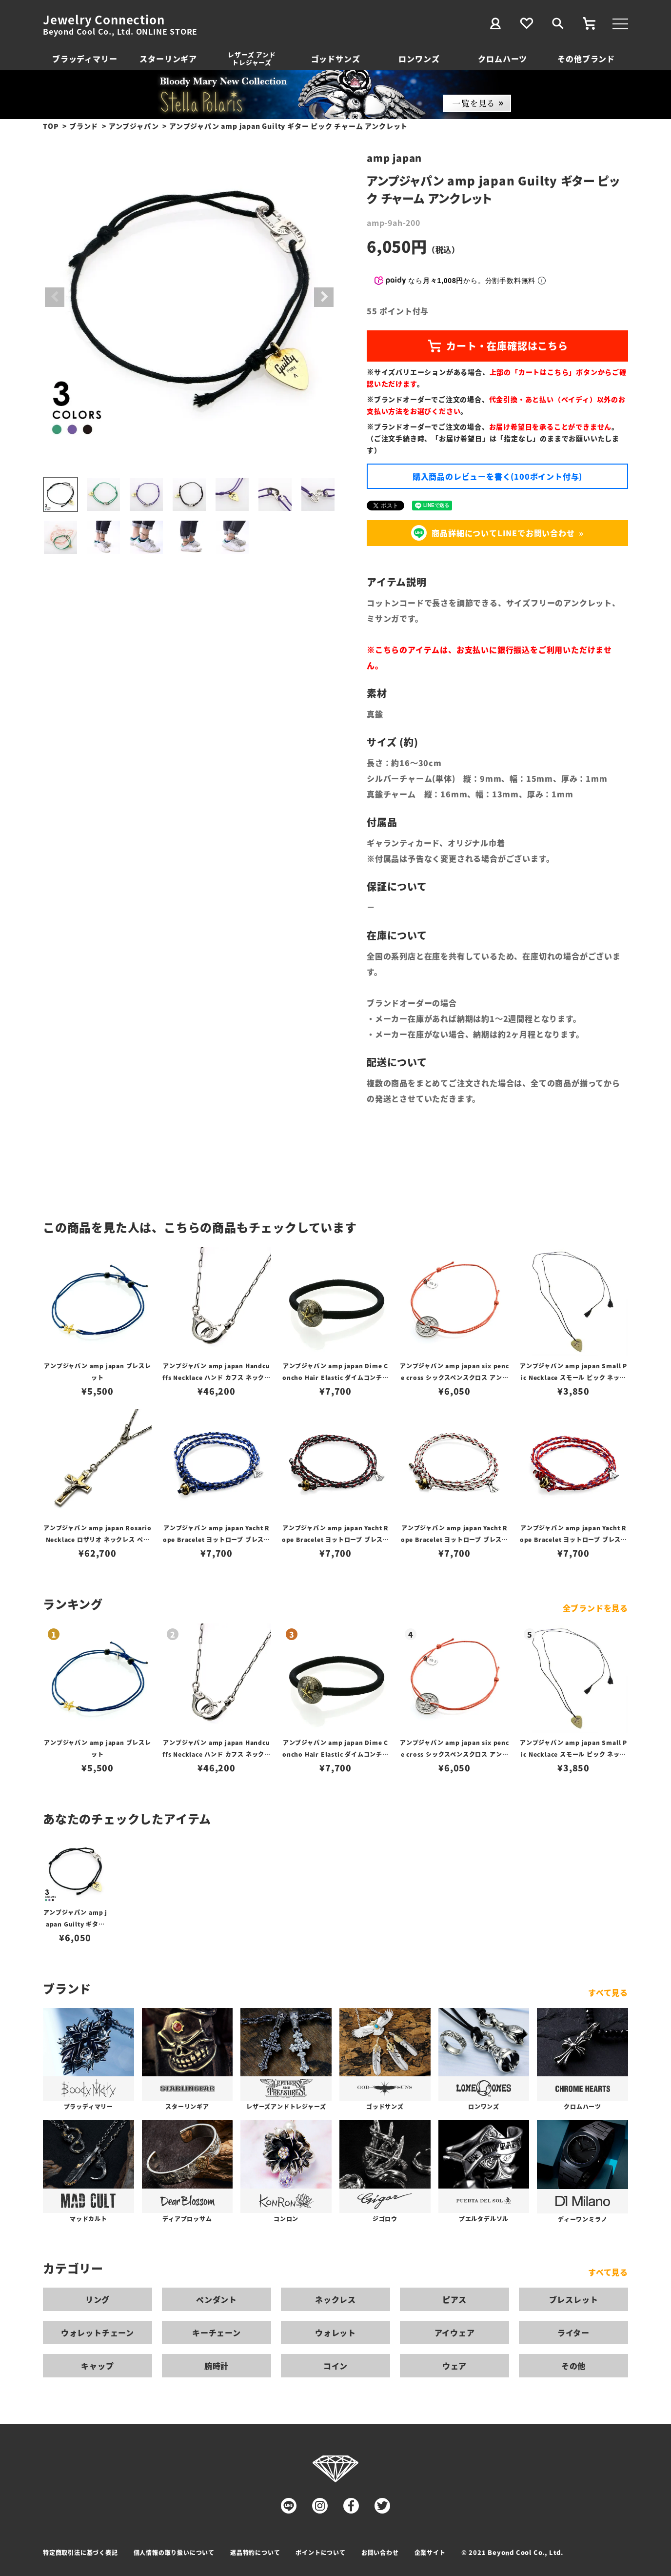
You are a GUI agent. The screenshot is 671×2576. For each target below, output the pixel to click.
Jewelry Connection (103, 19)
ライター (573, 2332)
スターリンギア (168, 58)
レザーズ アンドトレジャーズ (252, 58)
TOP (51, 126)
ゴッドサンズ (335, 58)
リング (97, 2299)
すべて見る (608, 1992)
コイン (335, 2366)
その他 (573, 2366)
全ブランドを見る (595, 1608)
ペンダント (216, 2299)
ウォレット (335, 2332)
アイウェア (454, 2332)
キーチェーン (216, 2332)
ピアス (454, 2299)
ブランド (83, 126)
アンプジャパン (134, 126)
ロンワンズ (418, 58)
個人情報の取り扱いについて (174, 2552)
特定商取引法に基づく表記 (80, 2552)
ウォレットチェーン (97, 2332)
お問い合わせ (380, 2552)
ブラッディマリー (84, 58)
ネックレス (335, 2299)
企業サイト (430, 2552)
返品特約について (255, 2552)
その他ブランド (586, 58)
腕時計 (216, 2366)
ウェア (454, 2366)
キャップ (97, 2366)
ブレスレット (573, 2299)
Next (324, 297)
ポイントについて (320, 2552)
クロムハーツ (502, 58)
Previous (54, 297)
